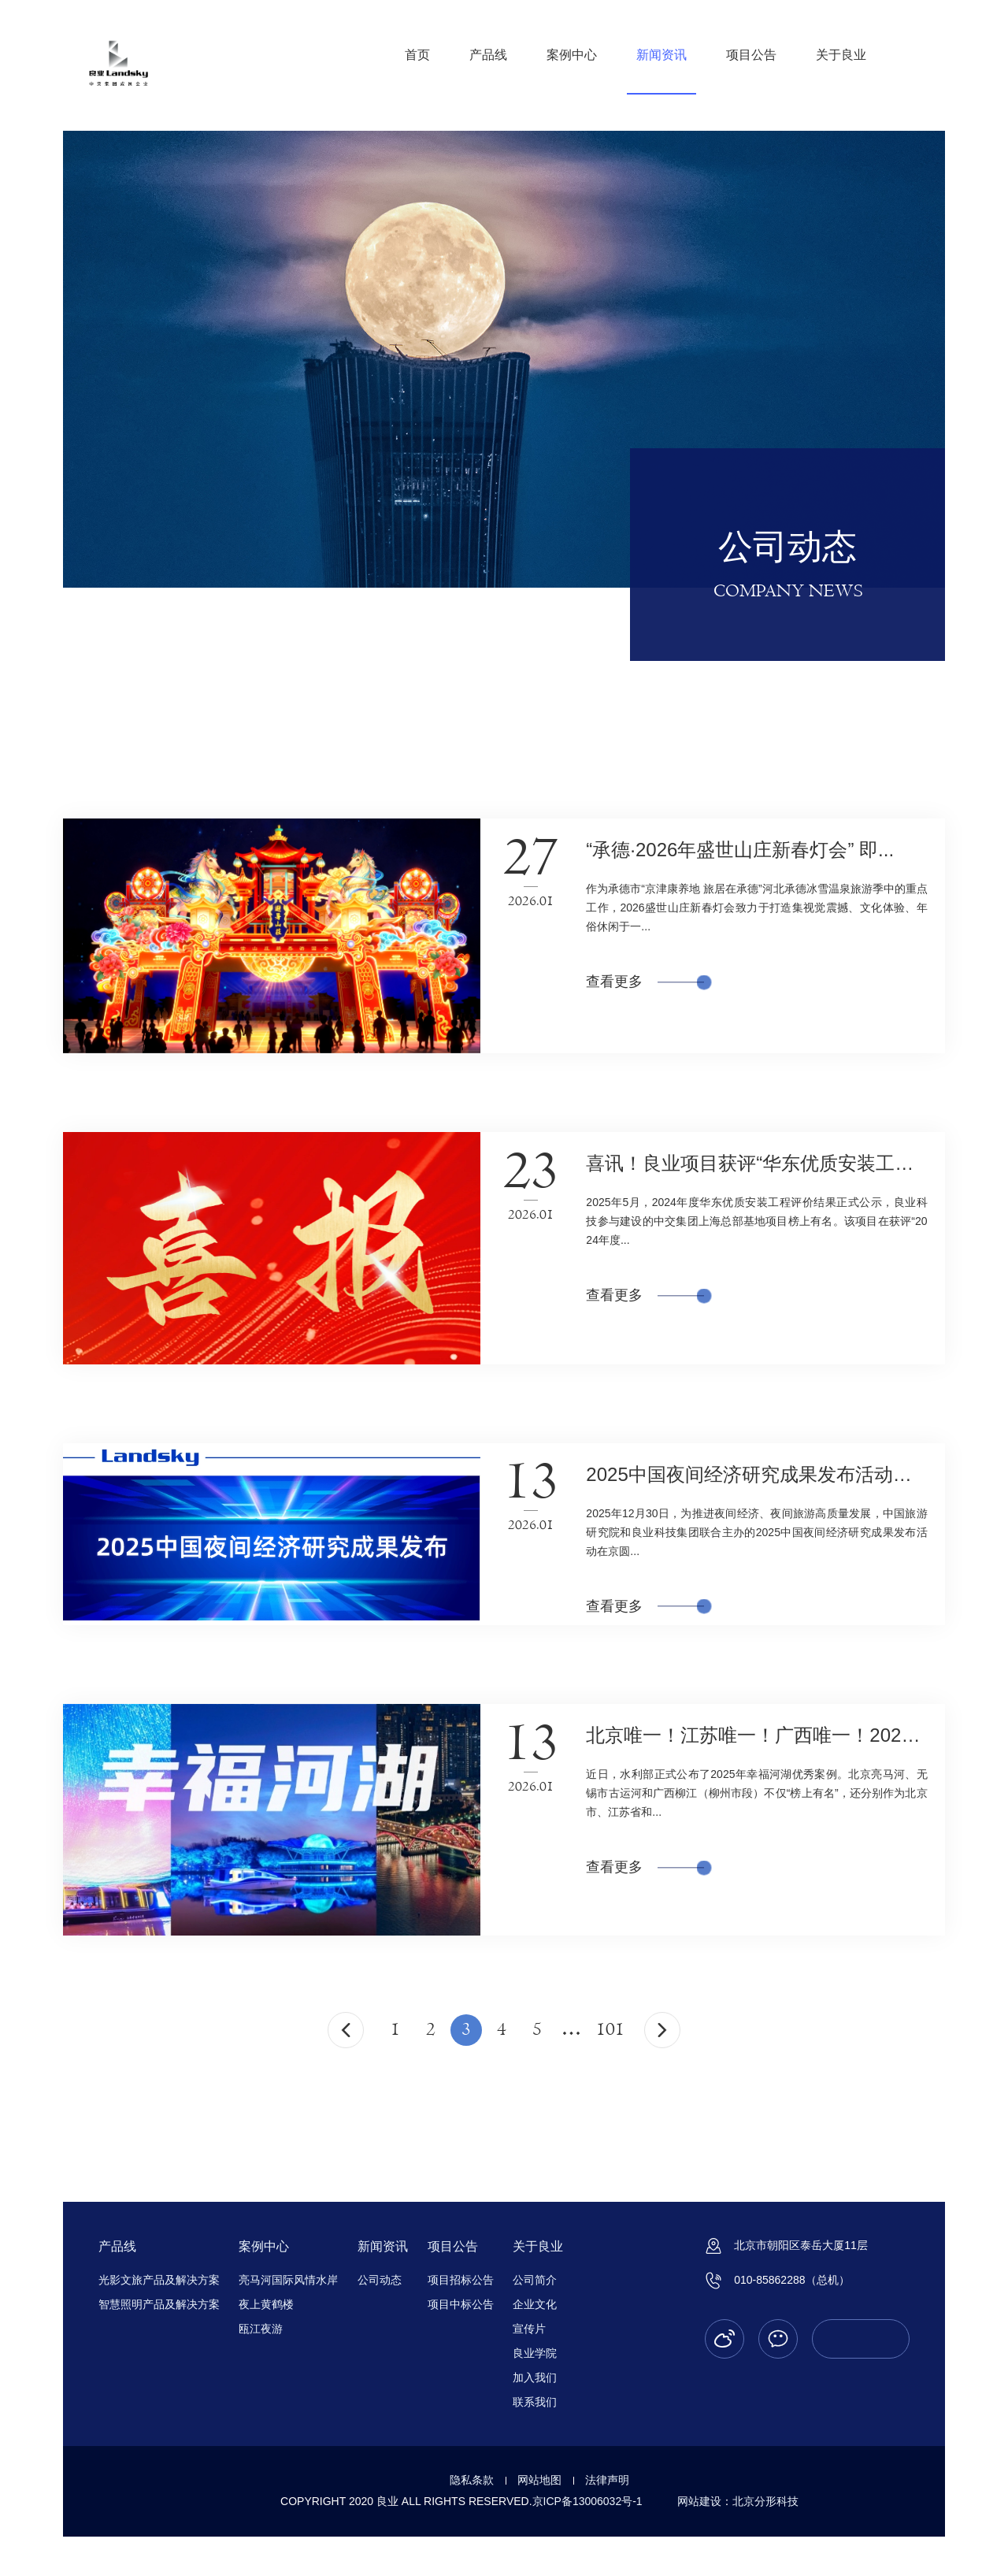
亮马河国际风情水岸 (288, 2279)
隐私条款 (472, 2480)
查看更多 (645, 981)
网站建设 (699, 2501)
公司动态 (380, 2279)
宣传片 (529, 2328)
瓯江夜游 (261, 2328)
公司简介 (535, 2279)
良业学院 (535, 2353)
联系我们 (535, 2402)
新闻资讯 (661, 54)
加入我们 (535, 2377)
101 (610, 2029)
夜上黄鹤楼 (266, 2304)
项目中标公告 (461, 2304)
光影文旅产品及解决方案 (159, 2279)
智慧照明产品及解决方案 (159, 2304)
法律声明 (607, 2480)
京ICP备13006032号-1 (587, 2501)
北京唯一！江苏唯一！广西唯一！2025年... (766, 1735)
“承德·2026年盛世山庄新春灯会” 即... (740, 849)
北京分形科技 (765, 2501)
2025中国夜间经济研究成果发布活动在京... (766, 1474)
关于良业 (841, 54)
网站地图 (539, 2480)
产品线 (488, 54)
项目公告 (751, 54)
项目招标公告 (461, 2279)
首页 (417, 54)
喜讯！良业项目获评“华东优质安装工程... (757, 1163)
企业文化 (535, 2304)
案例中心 (572, 54)
